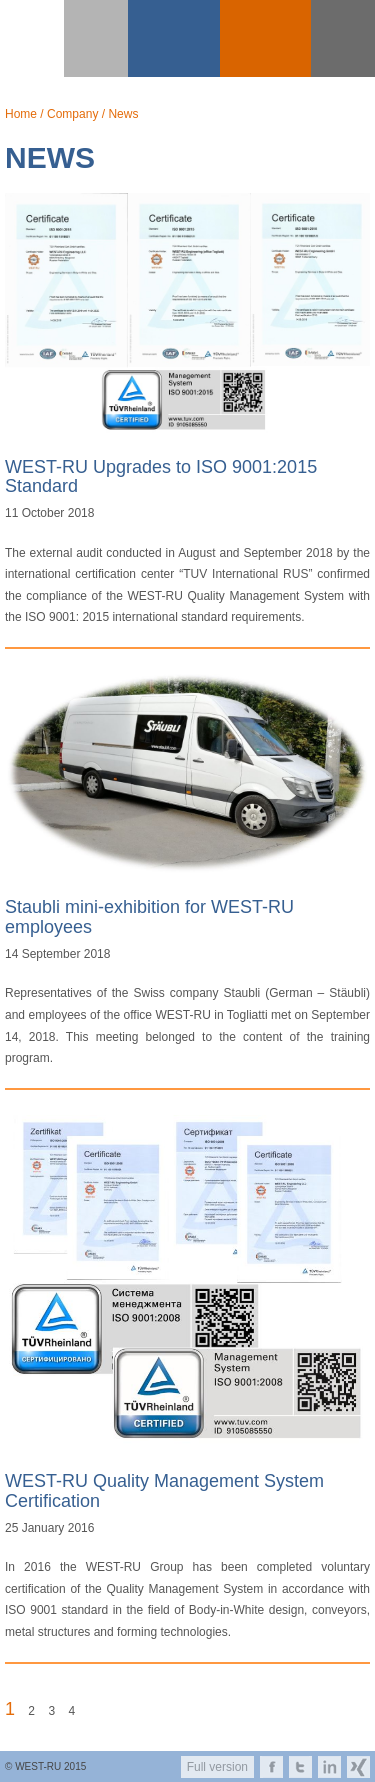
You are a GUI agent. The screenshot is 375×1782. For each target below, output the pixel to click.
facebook (271, 1767)
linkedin (329, 1767)
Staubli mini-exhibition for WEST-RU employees (149, 917)
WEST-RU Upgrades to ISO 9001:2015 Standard (161, 477)
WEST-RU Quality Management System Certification (164, 1491)
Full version (217, 1767)
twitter (300, 1767)
